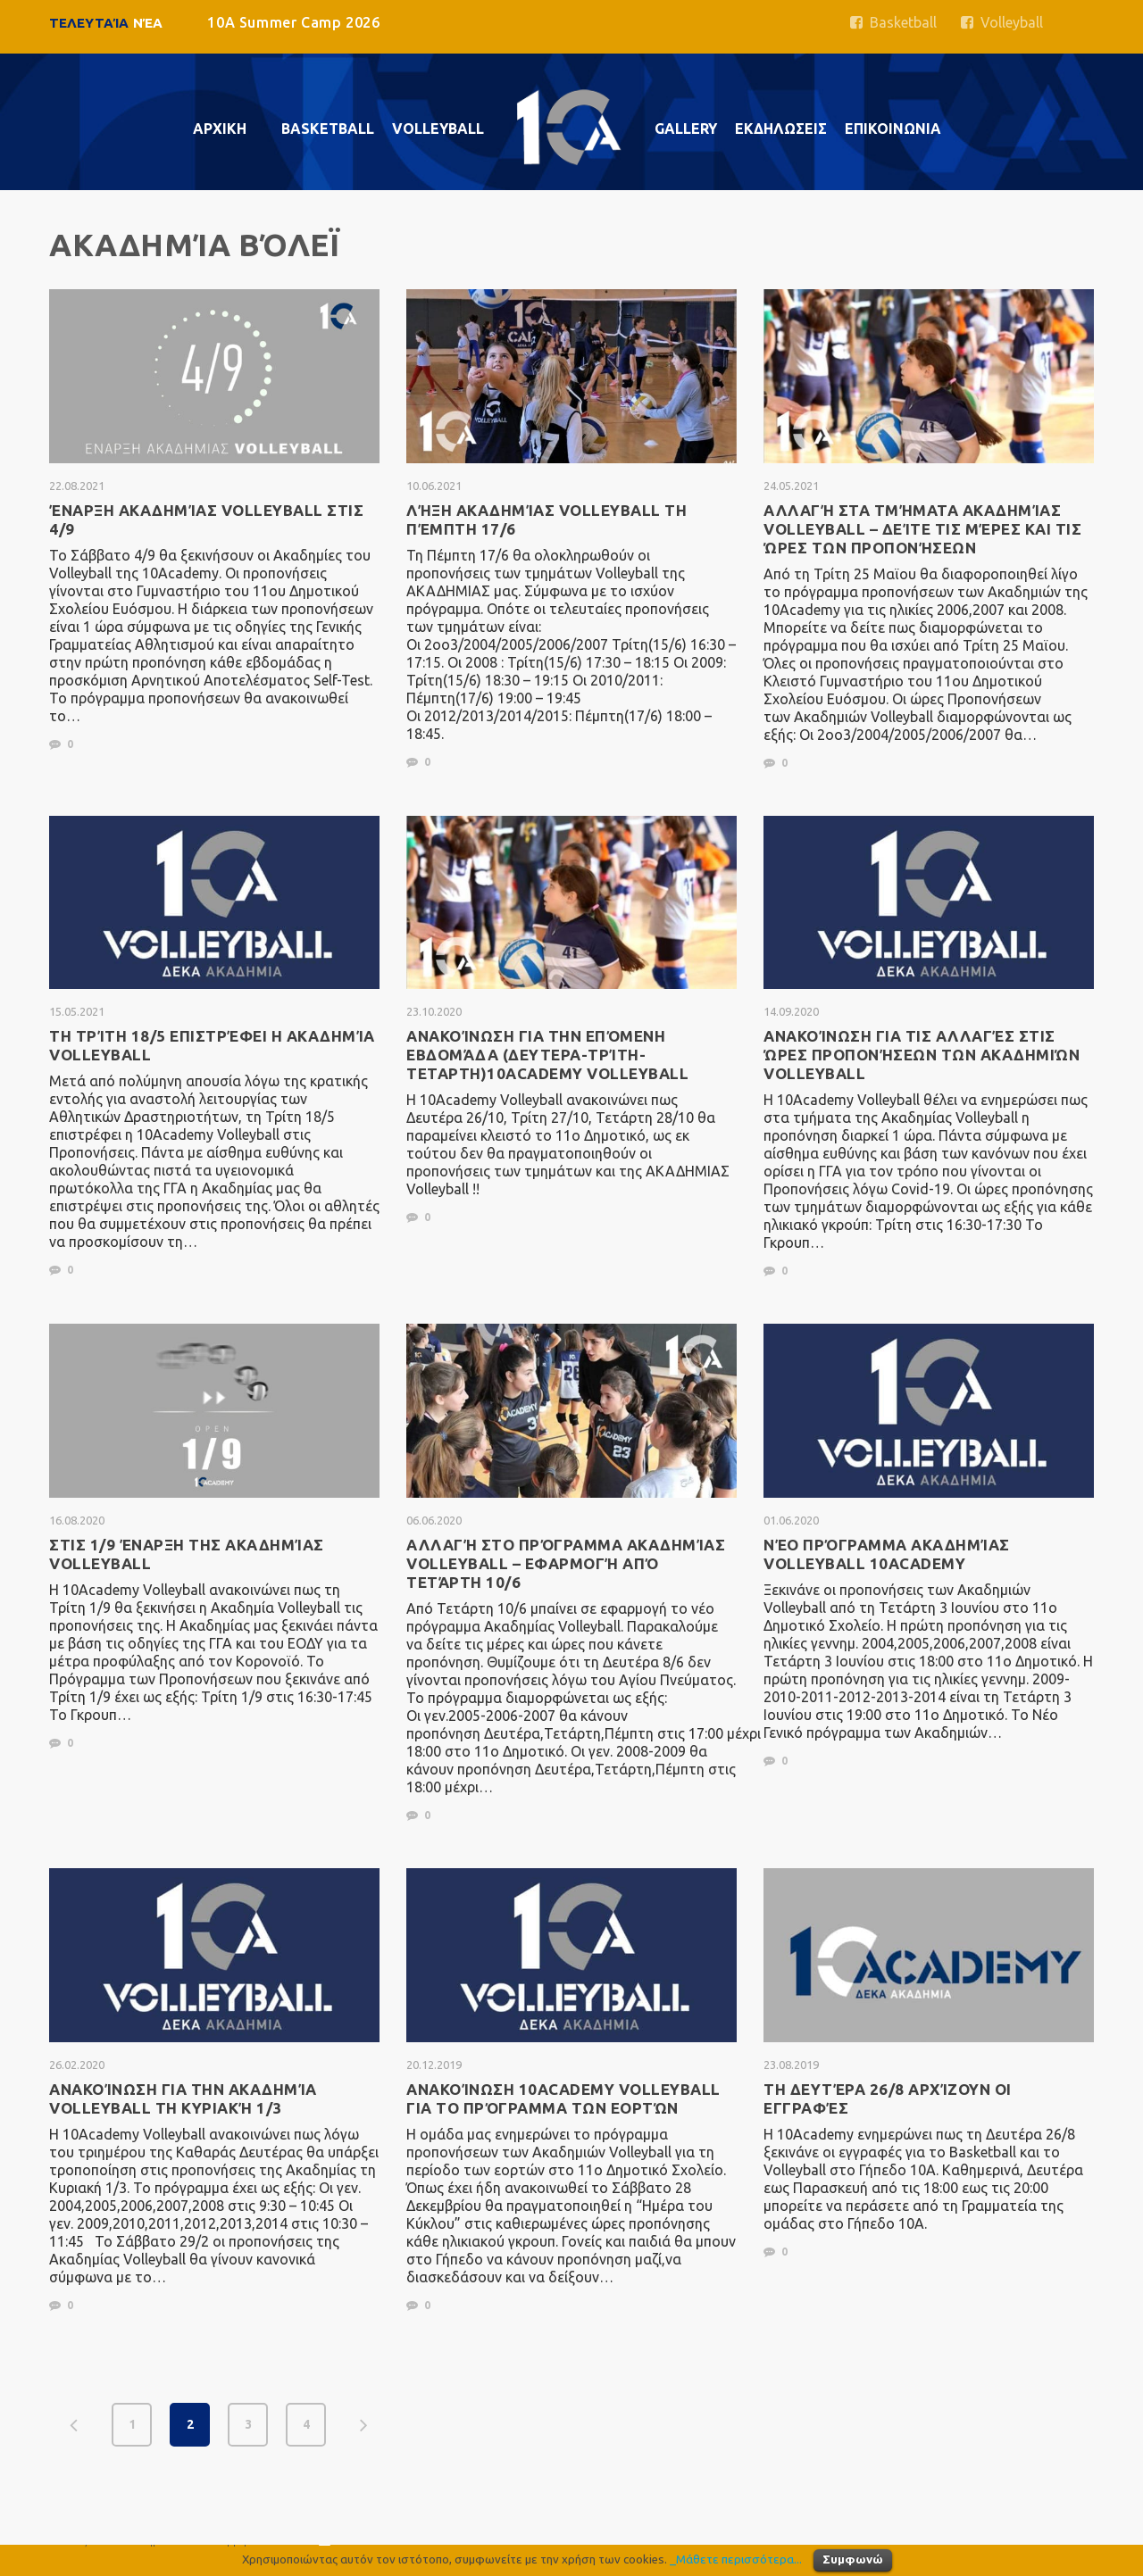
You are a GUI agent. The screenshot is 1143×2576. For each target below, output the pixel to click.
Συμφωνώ (852, 2559)
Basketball (893, 22)
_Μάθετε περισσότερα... (736, 2559)
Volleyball (1002, 22)
